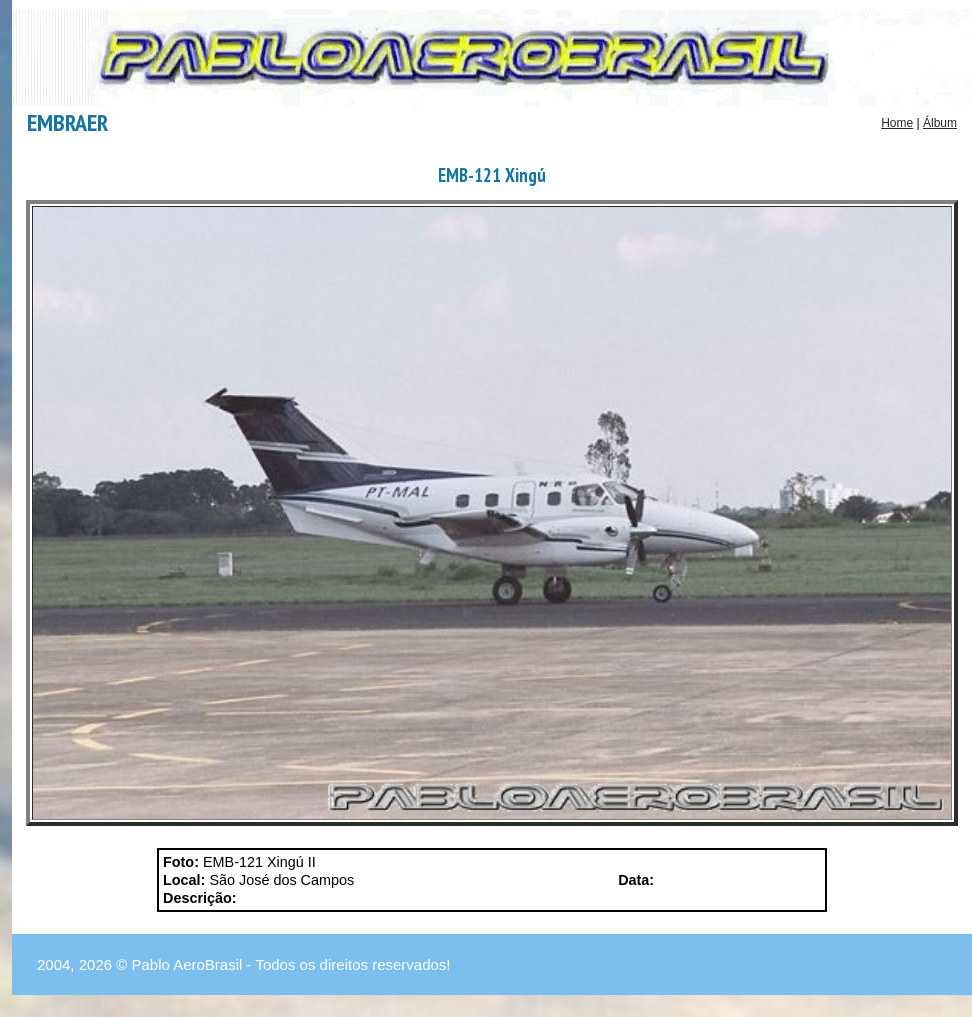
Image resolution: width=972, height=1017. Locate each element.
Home (897, 123)
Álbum (940, 123)
